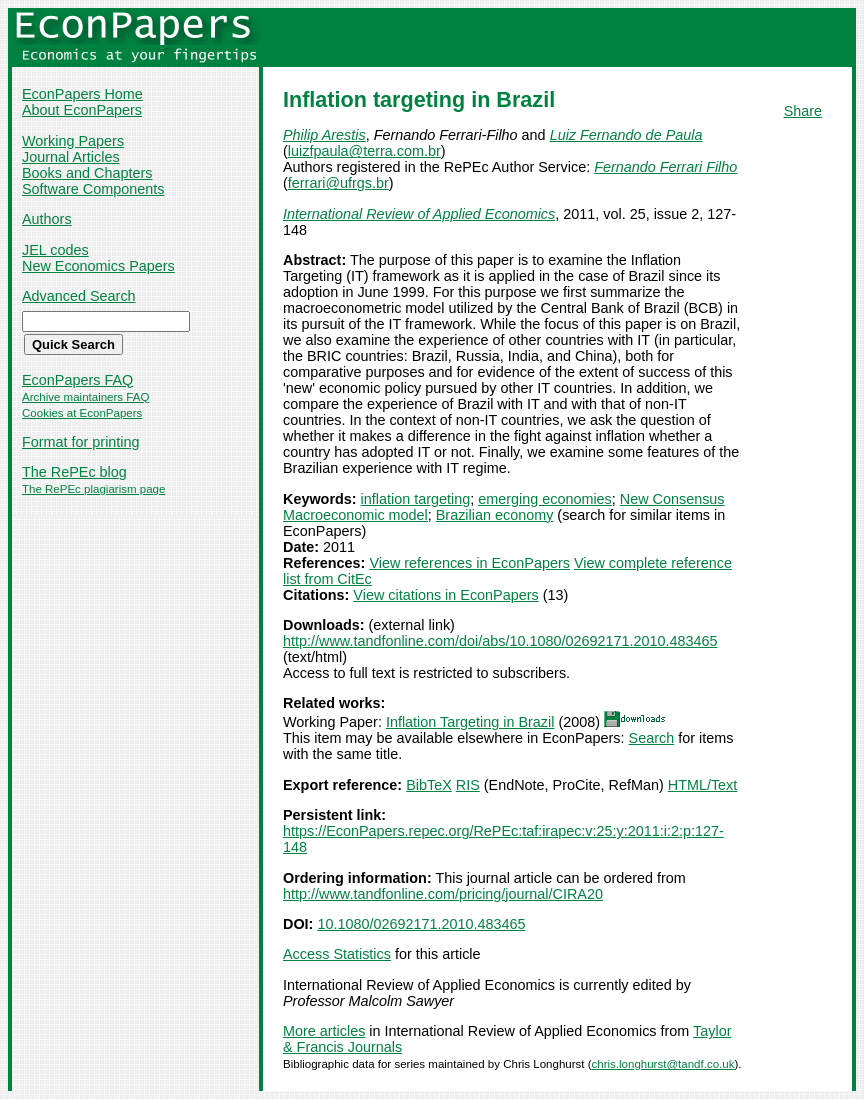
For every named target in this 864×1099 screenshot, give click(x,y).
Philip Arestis (324, 135)
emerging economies (545, 499)
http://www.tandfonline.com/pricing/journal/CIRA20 (443, 894)
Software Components (93, 189)
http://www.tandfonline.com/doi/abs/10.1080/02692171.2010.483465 (500, 641)
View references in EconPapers (469, 563)
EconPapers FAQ (77, 380)
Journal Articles (71, 157)
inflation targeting (416, 499)
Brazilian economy (495, 515)
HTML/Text (703, 785)
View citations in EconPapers (445, 595)
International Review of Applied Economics (419, 214)
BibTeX (429, 785)
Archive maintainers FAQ (85, 397)
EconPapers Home (82, 94)
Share (803, 111)
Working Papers (73, 141)
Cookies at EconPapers (82, 413)
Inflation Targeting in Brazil (470, 722)
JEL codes (55, 250)
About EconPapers (82, 110)
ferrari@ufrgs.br (338, 183)
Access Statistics (337, 954)
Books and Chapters (87, 173)
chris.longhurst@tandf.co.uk (663, 1064)
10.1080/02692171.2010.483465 (421, 924)
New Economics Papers (98, 266)
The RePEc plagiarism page (93, 489)
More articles (324, 1031)
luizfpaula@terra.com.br (364, 151)
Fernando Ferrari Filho (665, 167)
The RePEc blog (74, 472)
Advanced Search (79, 296)
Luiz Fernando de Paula (626, 135)
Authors (47, 219)
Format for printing (81, 442)
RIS (468, 785)
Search (652, 738)
